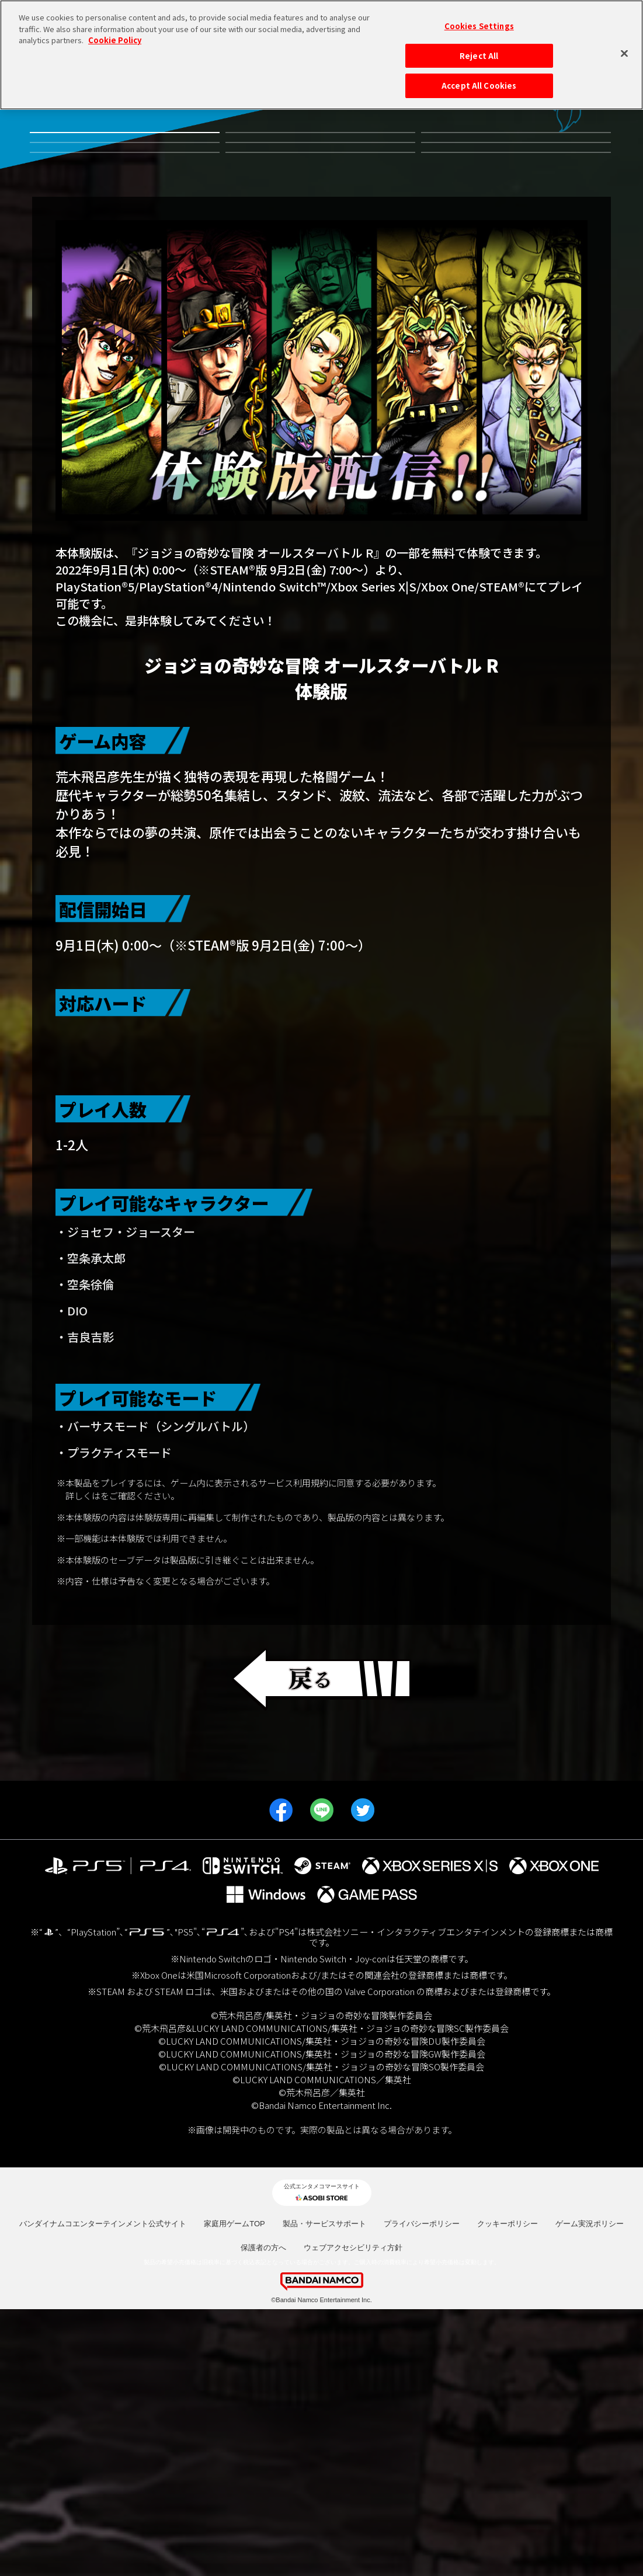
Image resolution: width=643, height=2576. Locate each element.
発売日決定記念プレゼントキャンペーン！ (516, 255)
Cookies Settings (479, 25)
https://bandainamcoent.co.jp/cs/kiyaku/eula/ (190, 1762)
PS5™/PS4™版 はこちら (321, 1211)
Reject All (479, 55)
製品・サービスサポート (324, 2490)
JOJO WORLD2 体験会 (124, 255)
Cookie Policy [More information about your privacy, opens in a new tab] (114, 39)
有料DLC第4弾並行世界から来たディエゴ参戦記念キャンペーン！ (320, 154)
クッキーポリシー (507, 2490)
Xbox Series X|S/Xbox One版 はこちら (321, 1256)
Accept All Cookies (479, 84)
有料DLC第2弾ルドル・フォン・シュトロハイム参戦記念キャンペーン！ (124, 207)
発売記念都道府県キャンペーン (516, 207)
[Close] (624, 53)
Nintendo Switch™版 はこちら (321, 1166)
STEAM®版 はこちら (321, 1301)
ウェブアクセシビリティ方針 (353, 2514)
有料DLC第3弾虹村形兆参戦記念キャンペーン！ (516, 154)
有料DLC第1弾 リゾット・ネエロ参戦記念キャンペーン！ (320, 207)
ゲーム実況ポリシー (589, 2490)
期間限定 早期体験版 (320, 255)
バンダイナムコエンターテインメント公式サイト (102, 2490)
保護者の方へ (263, 2514)
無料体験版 (125, 154)
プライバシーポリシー (422, 2490)
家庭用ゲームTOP (234, 2490)
